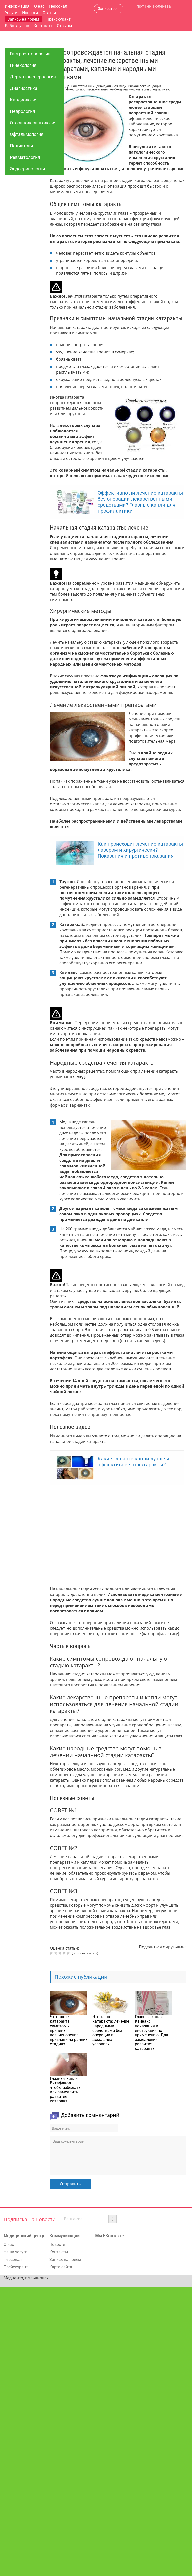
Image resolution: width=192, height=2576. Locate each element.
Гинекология (23, 65)
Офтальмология (27, 134)
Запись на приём (23, 19)
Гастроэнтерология (30, 53)
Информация (17, 6)
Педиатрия (21, 145)
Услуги (11, 12)
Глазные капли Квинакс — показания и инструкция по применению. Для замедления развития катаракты (153, 2025)
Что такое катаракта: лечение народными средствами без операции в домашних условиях (111, 2023)
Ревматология (25, 157)
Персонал (58, 6)
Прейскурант (58, 19)
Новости (30, 12)
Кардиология (24, 99)
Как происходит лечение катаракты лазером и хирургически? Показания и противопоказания (140, 850)
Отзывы (64, 25)
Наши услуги (16, 2252)
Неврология (22, 111)
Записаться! (109, 8)
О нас (39, 6)
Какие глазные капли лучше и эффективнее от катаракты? (134, 1462)
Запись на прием (65, 2259)
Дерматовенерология (33, 76)
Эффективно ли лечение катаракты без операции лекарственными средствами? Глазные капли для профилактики (140, 502)
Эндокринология (27, 168)
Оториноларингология (33, 122)
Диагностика (24, 88)
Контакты (43, 25)
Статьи (49, 12)
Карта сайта (61, 2267)
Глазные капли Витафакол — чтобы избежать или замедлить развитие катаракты (69, 2082)
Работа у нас (17, 25)
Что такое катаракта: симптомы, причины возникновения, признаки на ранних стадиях (69, 2023)
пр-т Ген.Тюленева (154, 6)
